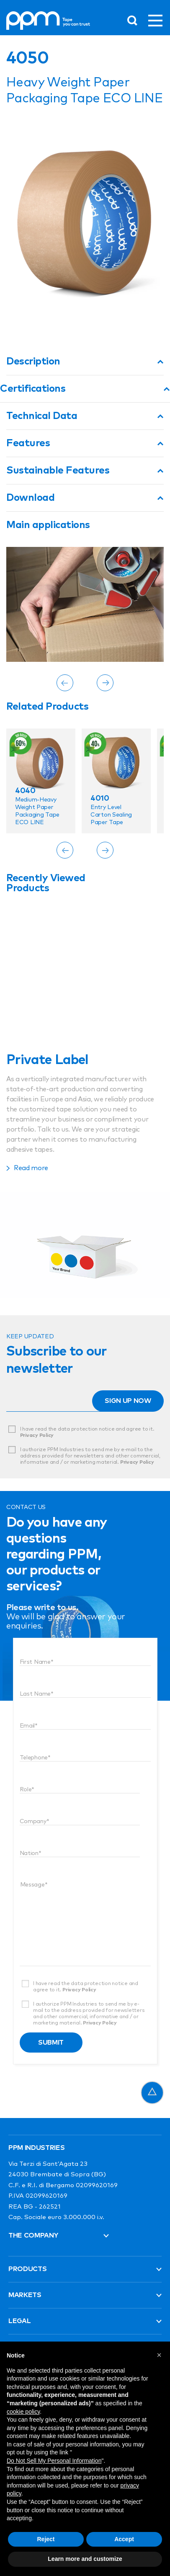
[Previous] (65, 682)
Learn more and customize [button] (85, 2558)
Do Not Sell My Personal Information (54, 2460)
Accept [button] (124, 2539)
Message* (34, 1885)
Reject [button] (45, 2539)
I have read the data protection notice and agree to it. (87, 1432)
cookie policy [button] (23, 2411)
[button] (159, 2355)
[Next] (105, 682)
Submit (51, 2042)
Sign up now (128, 1400)
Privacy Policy (37, 1435)
